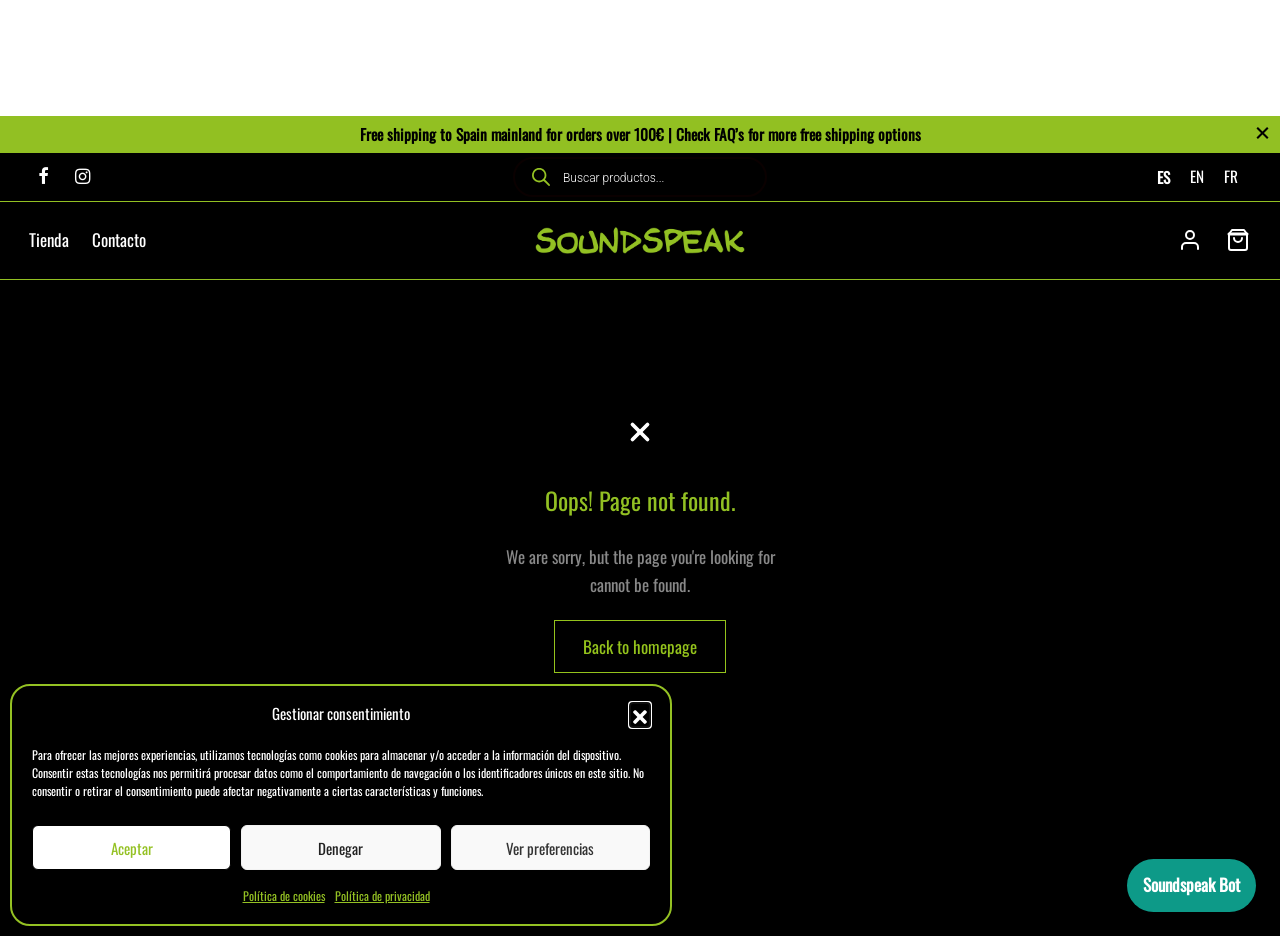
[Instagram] (82, 176)
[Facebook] (43, 176)
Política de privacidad (382, 895)
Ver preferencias (550, 848)
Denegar (340, 848)
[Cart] (1238, 240)
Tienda (49, 239)
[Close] (1262, 133)
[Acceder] (1190, 240)
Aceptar (132, 848)
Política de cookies (284, 895)
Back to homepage (640, 646)
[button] (640, 713)
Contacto (119, 239)
